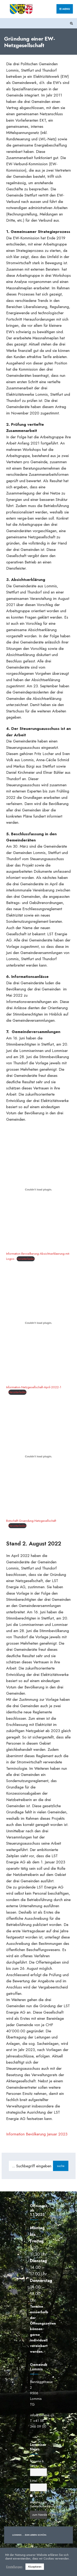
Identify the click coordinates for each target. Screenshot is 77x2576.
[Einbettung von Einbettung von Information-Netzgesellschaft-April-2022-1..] (38, 1323)
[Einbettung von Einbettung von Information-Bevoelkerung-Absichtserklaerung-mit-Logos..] (38, 1189)
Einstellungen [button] (14, 2567)
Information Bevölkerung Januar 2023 (36, 2134)
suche (60, 2166)
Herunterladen (26, 1259)
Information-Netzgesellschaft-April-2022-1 (33, 1387)
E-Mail (33, 2481)
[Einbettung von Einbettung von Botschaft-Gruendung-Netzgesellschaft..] (38, 1456)
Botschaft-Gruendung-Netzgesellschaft (31, 1520)
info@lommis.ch (42, 2415)
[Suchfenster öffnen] (71, 23)
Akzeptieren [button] (34, 2567)
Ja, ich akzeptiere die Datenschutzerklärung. (43, 2501)
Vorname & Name (37, 2463)
